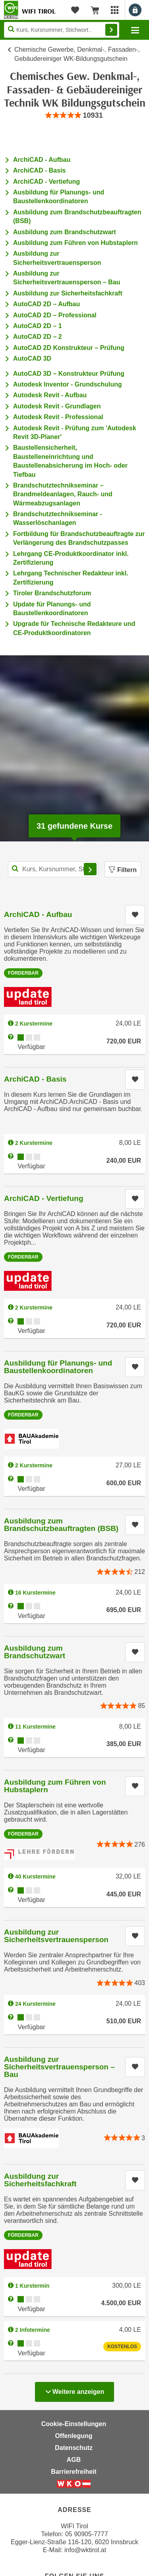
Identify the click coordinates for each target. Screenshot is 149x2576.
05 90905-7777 (86, 2534)
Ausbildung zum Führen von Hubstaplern (75, 242)
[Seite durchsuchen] (61, 30)
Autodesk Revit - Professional (58, 417)
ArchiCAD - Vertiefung (46, 181)
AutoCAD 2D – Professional (55, 315)
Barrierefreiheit (74, 2471)
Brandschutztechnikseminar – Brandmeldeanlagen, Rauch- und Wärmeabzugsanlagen (62, 494)
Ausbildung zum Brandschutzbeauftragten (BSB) (61, 1525)
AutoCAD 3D (32, 358)
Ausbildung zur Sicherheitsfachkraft (67, 293)
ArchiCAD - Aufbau (41, 159)
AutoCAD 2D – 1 (37, 325)
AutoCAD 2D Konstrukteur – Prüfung (68, 347)
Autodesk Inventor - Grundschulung (67, 384)
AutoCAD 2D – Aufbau (46, 304)
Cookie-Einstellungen (73, 2424)
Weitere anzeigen (74, 2389)
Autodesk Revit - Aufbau (50, 395)
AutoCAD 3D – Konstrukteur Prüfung (68, 373)
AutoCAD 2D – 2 (37, 336)
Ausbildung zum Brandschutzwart (64, 232)
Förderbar (23, 973)
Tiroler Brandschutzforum (52, 593)
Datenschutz (74, 2447)
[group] (74, 115)
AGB (74, 2459)
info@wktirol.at (85, 2550)
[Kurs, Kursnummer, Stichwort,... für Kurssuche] (53, 869)
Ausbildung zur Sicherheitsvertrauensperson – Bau (59, 2067)
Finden (111, 30)
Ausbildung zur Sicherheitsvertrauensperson (56, 1936)
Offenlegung (73, 2435)
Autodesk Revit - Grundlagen (57, 406)
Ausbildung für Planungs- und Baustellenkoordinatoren (58, 1367)
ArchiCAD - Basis (39, 170)
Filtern (123, 869)
